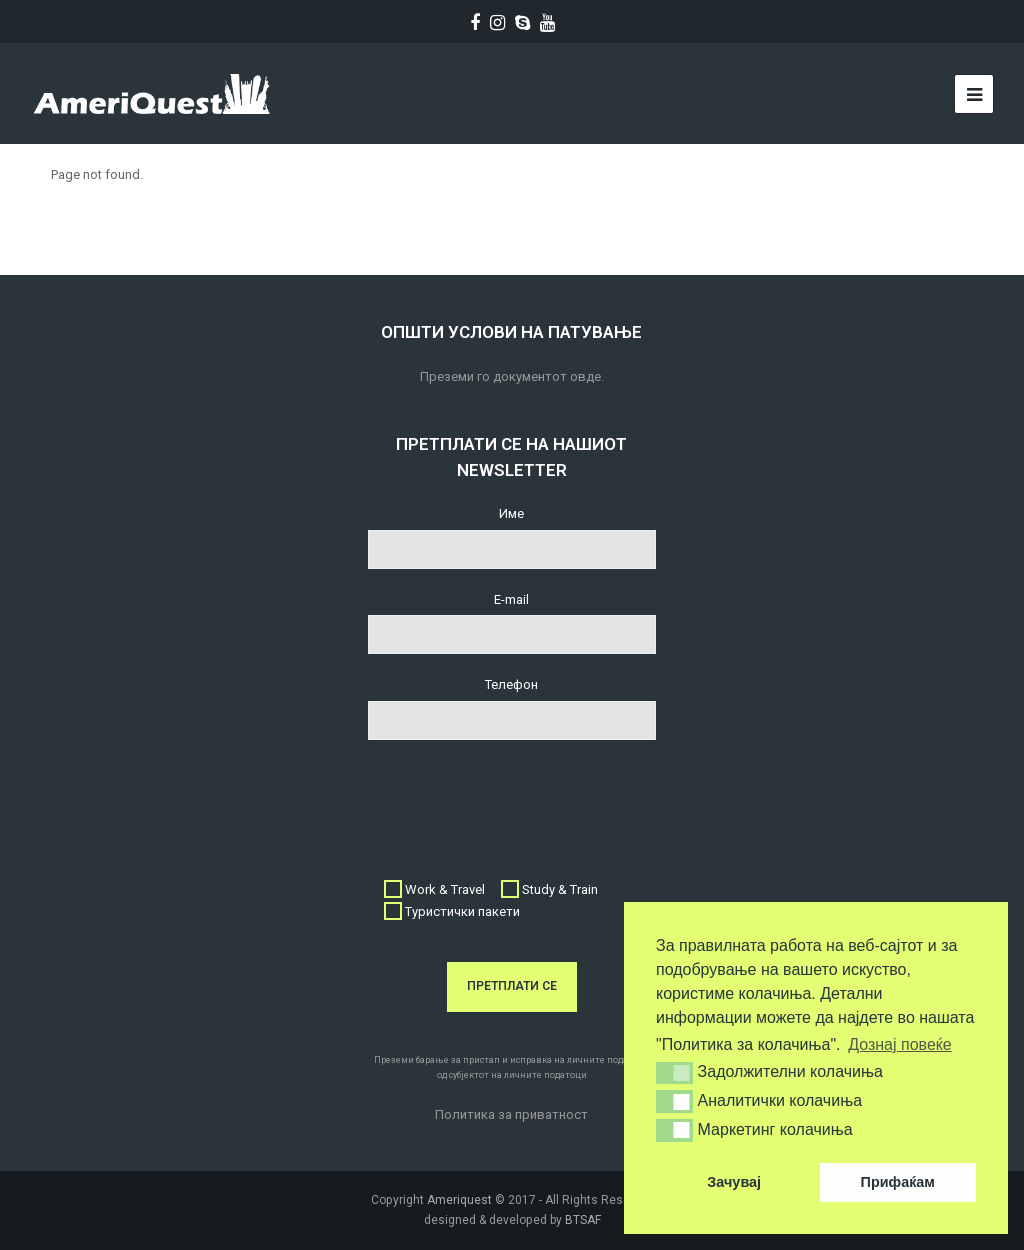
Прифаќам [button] (898, 1182)
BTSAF (583, 1220)
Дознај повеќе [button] (899, 1044)
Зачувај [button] (734, 1182)
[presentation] (520, 799)
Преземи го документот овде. (512, 376)
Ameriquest (459, 1200)
